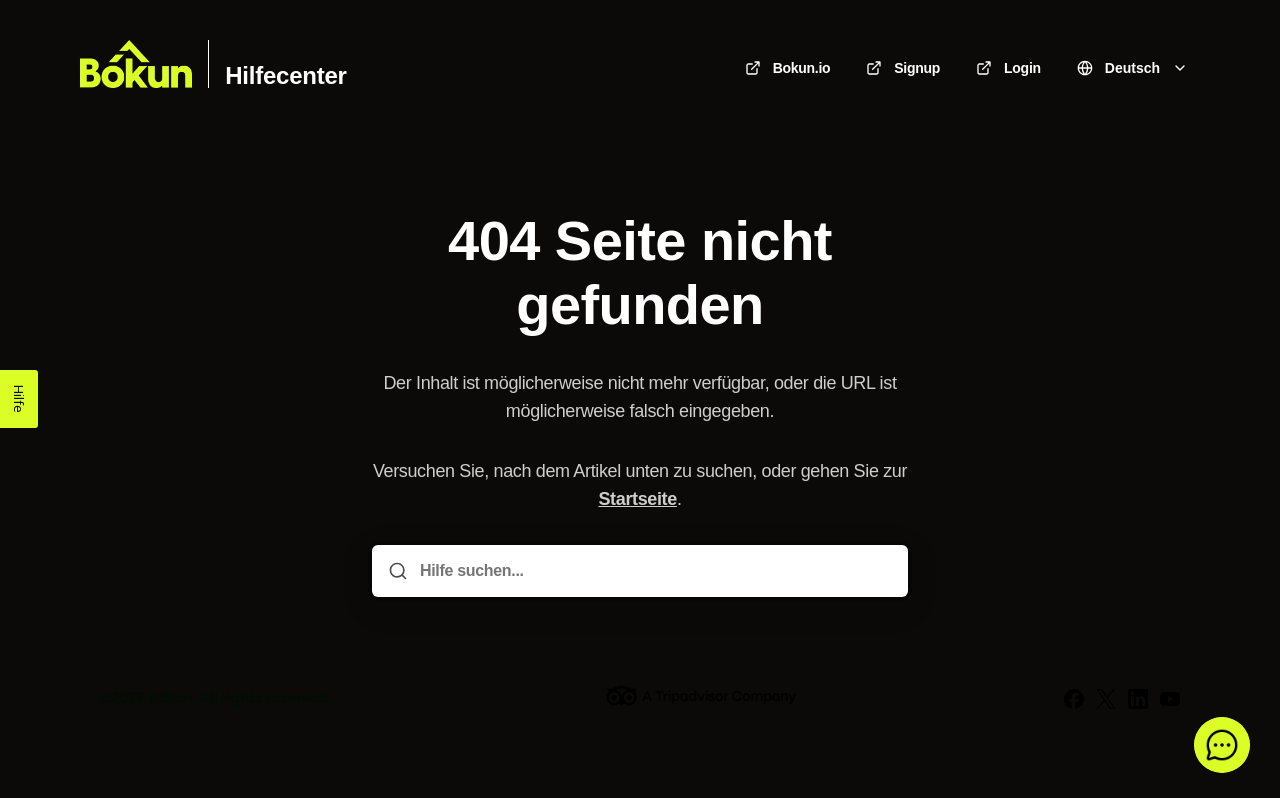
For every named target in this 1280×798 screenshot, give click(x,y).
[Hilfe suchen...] (654, 571)
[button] (1222, 745)
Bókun (170, 698)
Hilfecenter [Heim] (285, 76)
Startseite (637, 499)
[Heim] (136, 64)
